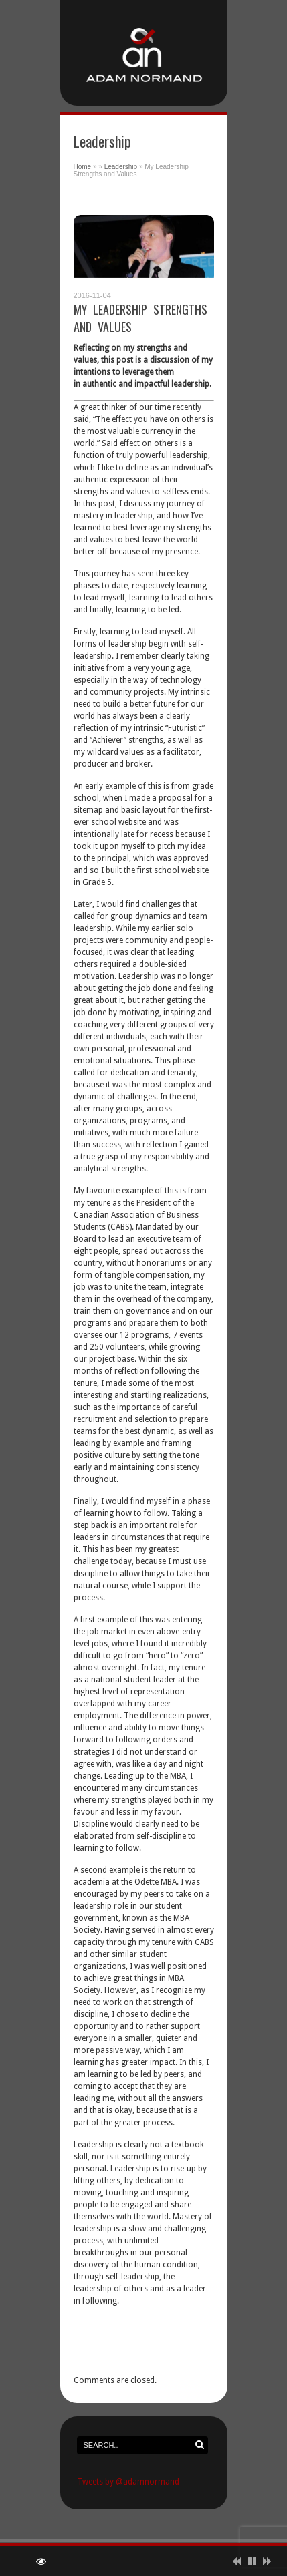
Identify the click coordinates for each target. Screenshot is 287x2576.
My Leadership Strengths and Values (140, 318)
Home (83, 166)
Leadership (120, 166)
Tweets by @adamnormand (128, 2482)
